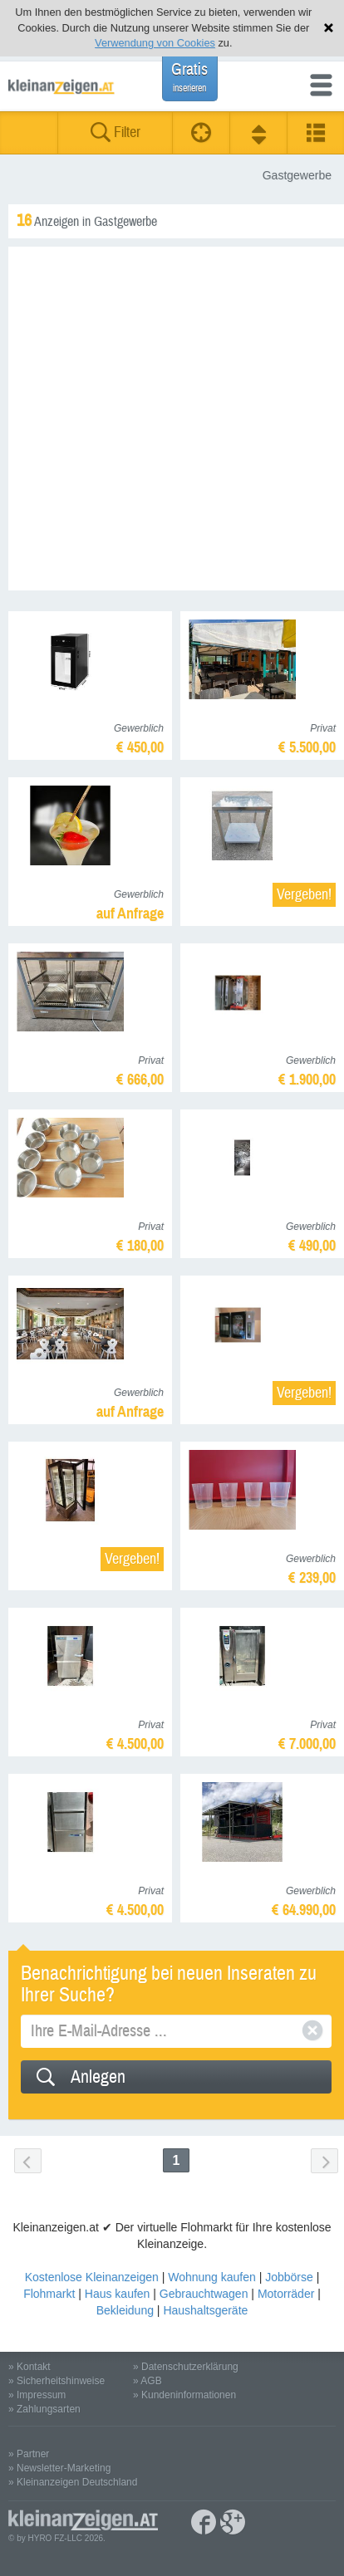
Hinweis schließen (328, 27)
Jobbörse (289, 2277)
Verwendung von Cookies (155, 43)
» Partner (28, 2454)
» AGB (147, 2381)
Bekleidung (125, 2310)
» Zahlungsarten (44, 2409)
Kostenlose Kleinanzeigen (92, 2277)
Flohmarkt (49, 2293)
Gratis (189, 77)
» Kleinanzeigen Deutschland (72, 2482)
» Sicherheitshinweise (56, 2381)
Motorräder (286, 2293)
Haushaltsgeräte (205, 2310)
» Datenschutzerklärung (185, 2367)
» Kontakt (29, 2367)
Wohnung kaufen (212, 2277)
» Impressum (37, 2395)
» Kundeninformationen (184, 2395)
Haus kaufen (117, 2293)
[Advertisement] (172, 418)
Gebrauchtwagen (204, 2293)
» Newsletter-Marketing (59, 2468)
